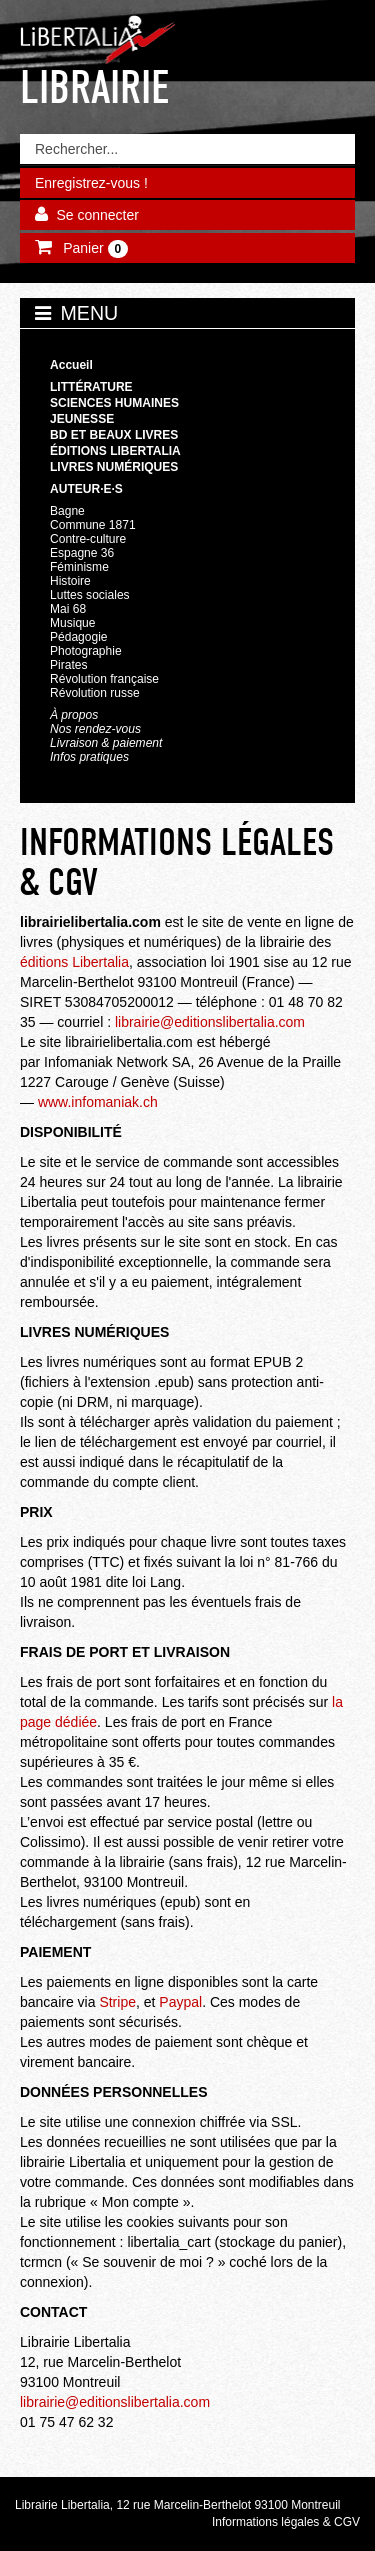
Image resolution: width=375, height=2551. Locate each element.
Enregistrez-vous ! (91, 183)
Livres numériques (114, 467)
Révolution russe (95, 693)
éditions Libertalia (74, 962)
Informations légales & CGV (286, 2522)
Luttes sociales (90, 595)
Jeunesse (82, 419)
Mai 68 (68, 609)
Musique (72, 623)
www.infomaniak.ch (98, 1102)
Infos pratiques (89, 757)
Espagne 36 (82, 553)
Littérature (91, 387)
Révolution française (104, 679)
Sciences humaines (114, 403)
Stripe (116, 2002)
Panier (93, 249)
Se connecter (97, 215)
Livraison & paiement (106, 743)
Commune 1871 (93, 525)
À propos (74, 715)
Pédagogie (79, 637)
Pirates (68, 665)
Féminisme (79, 567)
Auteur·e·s (86, 489)
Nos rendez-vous (95, 729)
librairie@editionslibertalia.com (210, 1022)
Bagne (67, 511)
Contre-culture (88, 539)
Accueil (71, 365)
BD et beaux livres (114, 435)
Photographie (86, 651)
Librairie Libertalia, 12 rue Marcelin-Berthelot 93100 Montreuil (178, 2505)
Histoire (70, 581)
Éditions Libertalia (115, 451)
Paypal (180, 2002)
